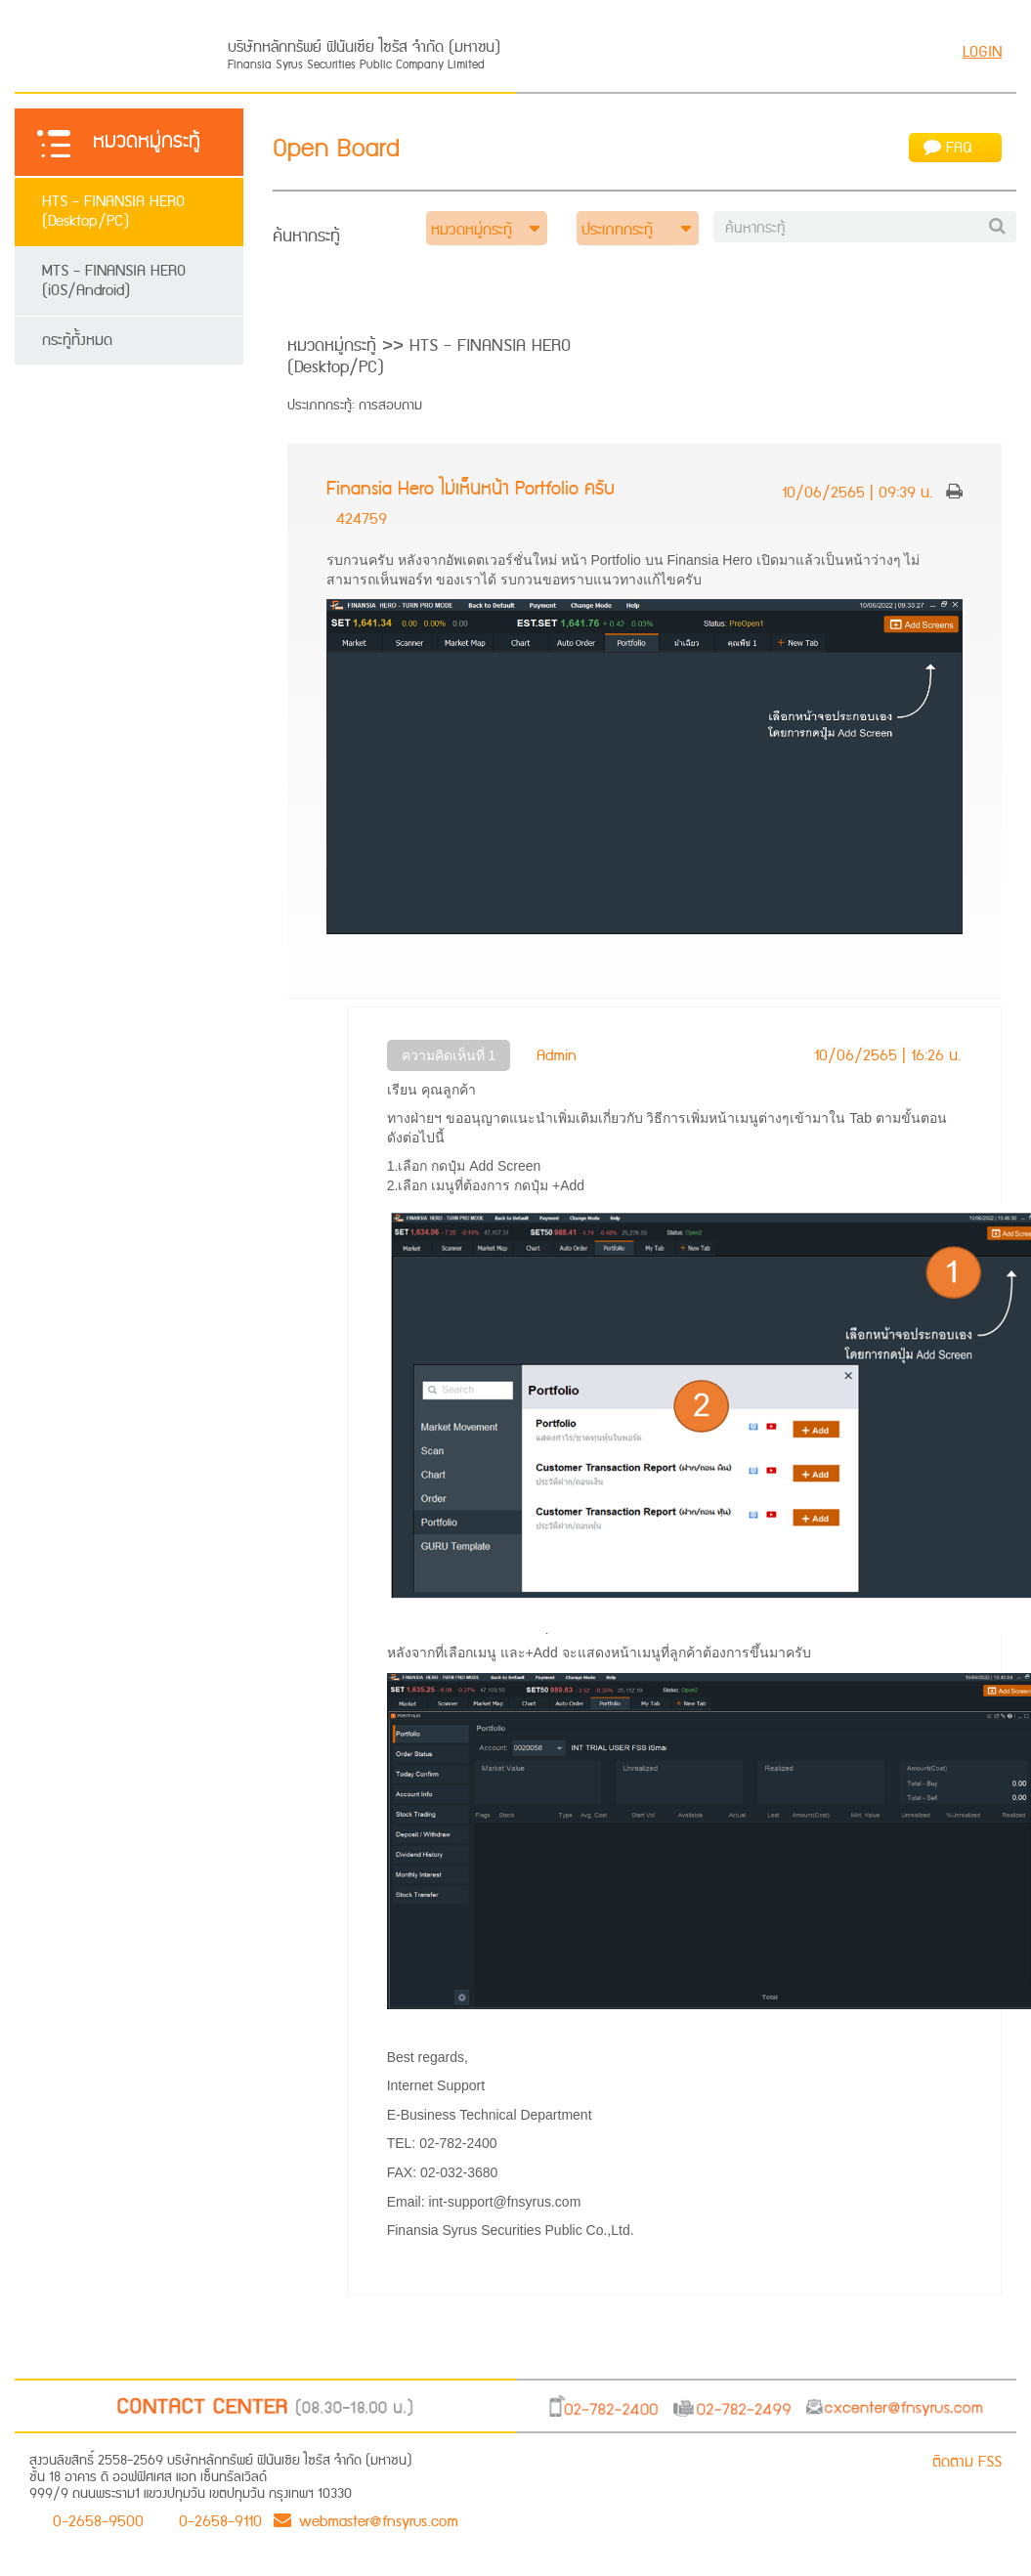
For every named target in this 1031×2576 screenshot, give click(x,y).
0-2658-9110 (220, 2520)
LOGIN (982, 52)
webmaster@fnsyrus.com (366, 2520)
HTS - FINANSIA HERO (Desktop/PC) (113, 212)
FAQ (948, 148)
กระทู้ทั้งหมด (77, 340)
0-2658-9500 (98, 2520)
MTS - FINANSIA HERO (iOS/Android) (114, 281)
